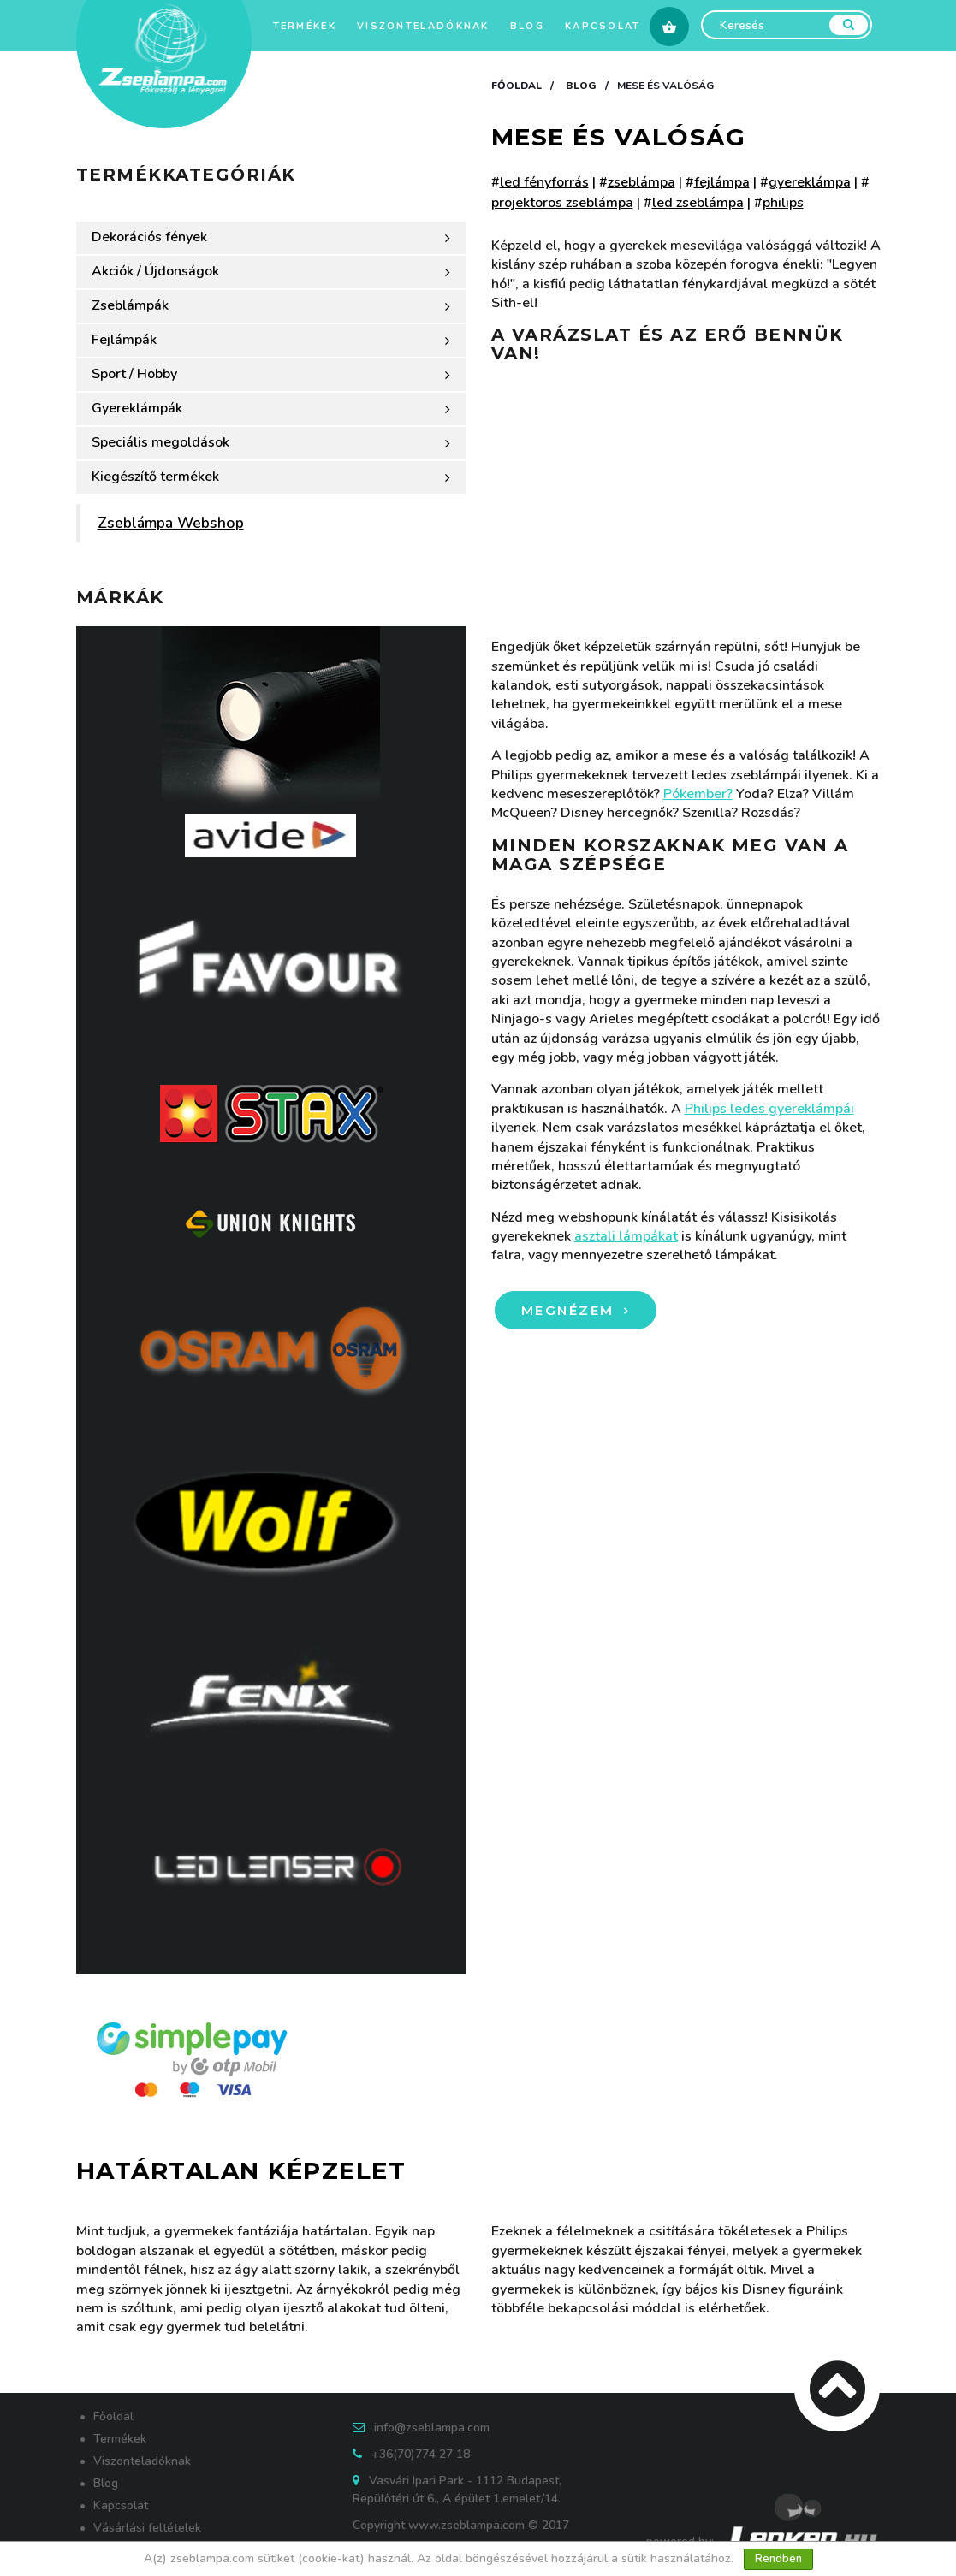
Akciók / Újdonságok (271, 271)
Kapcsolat (603, 26)
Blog (527, 26)
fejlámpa (722, 182)
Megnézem (571, 1310)
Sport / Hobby (271, 373)
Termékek (304, 26)
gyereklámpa (810, 182)
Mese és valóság (665, 85)
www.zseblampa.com (466, 2525)
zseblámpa (641, 182)
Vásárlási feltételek (147, 2528)
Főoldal (516, 85)
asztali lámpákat (626, 1236)
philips (783, 202)
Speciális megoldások (271, 442)
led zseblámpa (698, 202)
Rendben (778, 2559)
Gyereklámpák (271, 408)
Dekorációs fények (271, 237)
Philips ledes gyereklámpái (769, 1108)
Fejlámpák (271, 339)
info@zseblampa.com (432, 2427)
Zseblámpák (271, 305)
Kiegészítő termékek (271, 476)
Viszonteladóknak (423, 26)
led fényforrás (544, 182)
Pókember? (698, 794)
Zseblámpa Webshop (171, 522)
